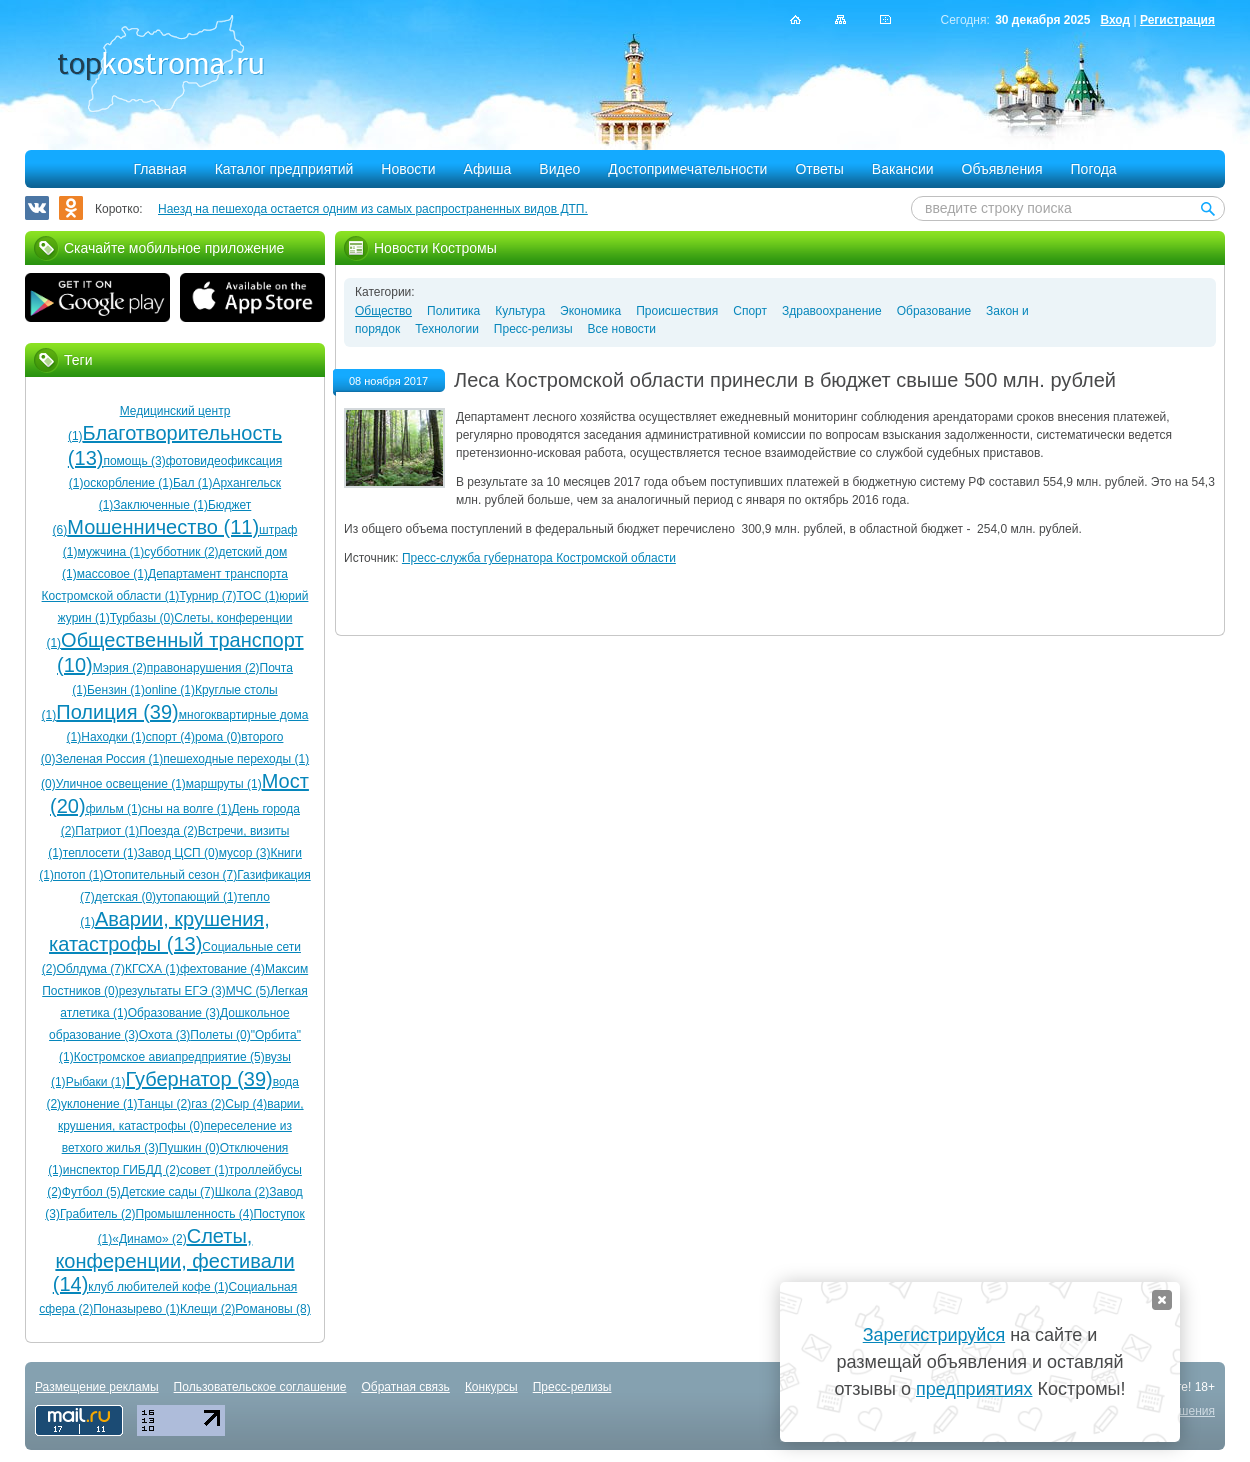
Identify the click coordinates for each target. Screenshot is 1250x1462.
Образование (934, 311)
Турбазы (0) (142, 618)
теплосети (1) (100, 853)
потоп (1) (78, 875)
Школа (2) (242, 1192)
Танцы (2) (165, 1104)
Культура (520, 311)
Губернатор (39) (198, 1079)
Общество (383, 311)
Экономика (590, 311)
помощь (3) (134, 461)
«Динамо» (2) (149, 1239)
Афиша (488, 169)
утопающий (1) (197, 897)
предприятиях (974, 1389)
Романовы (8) (272, 1309)
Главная (159, 169)
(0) (48, 784)
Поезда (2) (168, 831)
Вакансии (903, 169)
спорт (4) (170, 737)
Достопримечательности (687, 169)
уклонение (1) (99, 1104)
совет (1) (204, 1170)
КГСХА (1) (152, 969)
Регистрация (1177, 20)
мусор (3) (245, 853)
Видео (559, 169)
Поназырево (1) (136, 1309)
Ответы (819, 169)
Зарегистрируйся (934, 1335)
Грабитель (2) (98, 1214)
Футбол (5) (91, 1192)
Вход (1115, 20)
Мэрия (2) (120, 668)
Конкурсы (491, 1387)
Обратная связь (405, 1387)
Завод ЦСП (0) (178, 853)
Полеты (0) (220, 1035)
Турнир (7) (207, 596)
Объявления (1002, 169)
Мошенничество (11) (163, 527)
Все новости (622, 329)
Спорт (750, 311)
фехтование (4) (222, 969)
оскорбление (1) (128, 483)
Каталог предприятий (284, 169)
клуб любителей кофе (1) (158, 1287)
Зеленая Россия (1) (110, 759)
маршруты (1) (224, 784)
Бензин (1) (116, 690)
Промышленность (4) (195, 1214)
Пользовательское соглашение (260, 1387)
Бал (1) (193, 483)
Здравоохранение (832, 311)
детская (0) (125, 897)
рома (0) (218, 737)
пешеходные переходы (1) (236, 759)
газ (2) (208, 1104)
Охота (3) (165, 1035)
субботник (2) (181, 552)
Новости (408, 169)
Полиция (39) (117, 712)
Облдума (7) (90, 969)
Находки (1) (113, 737)
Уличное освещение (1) (121, 784)
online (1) (170, 690)
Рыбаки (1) (96, 1082)
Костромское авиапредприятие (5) (169, 1057)
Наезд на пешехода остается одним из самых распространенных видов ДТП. (373, 209)
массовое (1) (112, 574)
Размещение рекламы (97, 1387)
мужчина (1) (111, 552)
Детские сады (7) (168, 1192)
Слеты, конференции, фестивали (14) (174, 1260)
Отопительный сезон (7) (170, 875)
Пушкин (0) (189, 1148)
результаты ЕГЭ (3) (172, 991)
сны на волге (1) (187, 809)
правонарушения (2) (203, 668)
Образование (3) (174, 1013)
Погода (1094, 169)
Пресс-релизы (533, 329)
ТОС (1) (258, 596)
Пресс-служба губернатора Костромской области (539, 558)
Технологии (447, 329)
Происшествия (677, 311)
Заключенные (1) (160, 505)
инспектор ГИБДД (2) (121, 1170)
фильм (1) (114, 809)
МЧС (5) (248, 991)
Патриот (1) (107, 831)
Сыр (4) (246, 1104)
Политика (453, 311)
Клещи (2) (207, 1309)
